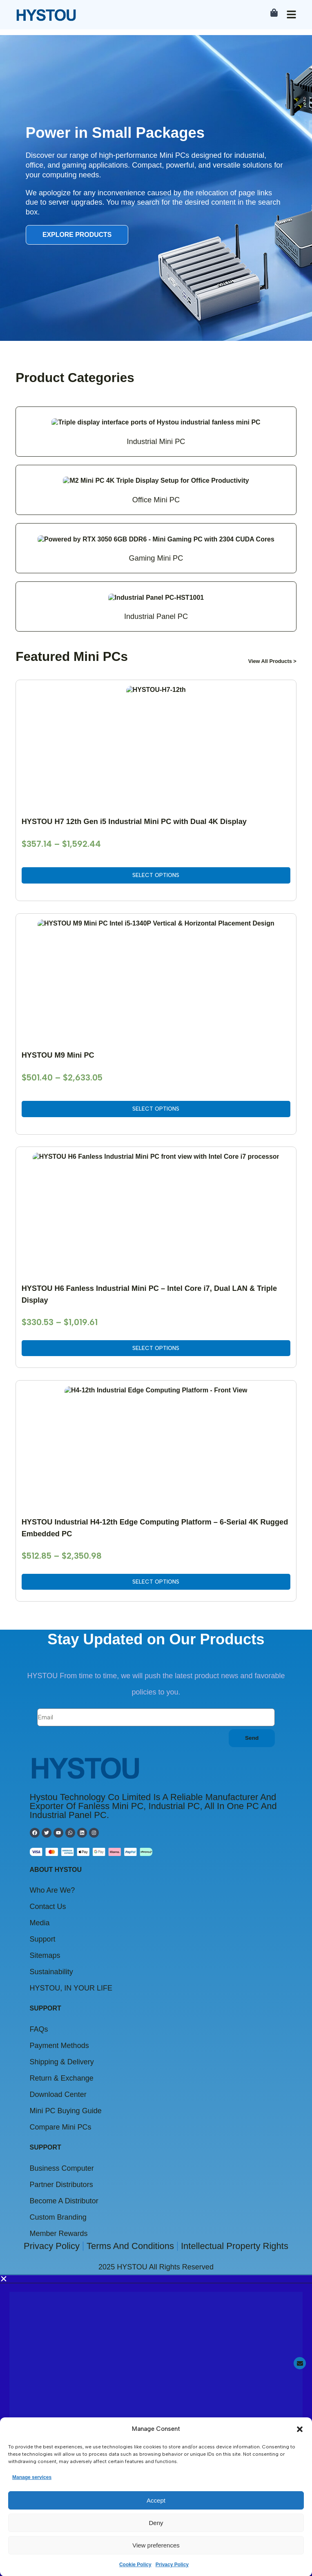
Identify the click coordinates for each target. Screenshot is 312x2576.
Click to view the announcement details (99, 2024)
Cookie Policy (135, 2564)
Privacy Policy (172, 2564)
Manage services (31, 2477)
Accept (156, 2499)
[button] (300, 2429)
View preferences (156, 2544)
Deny (156, 2522)
